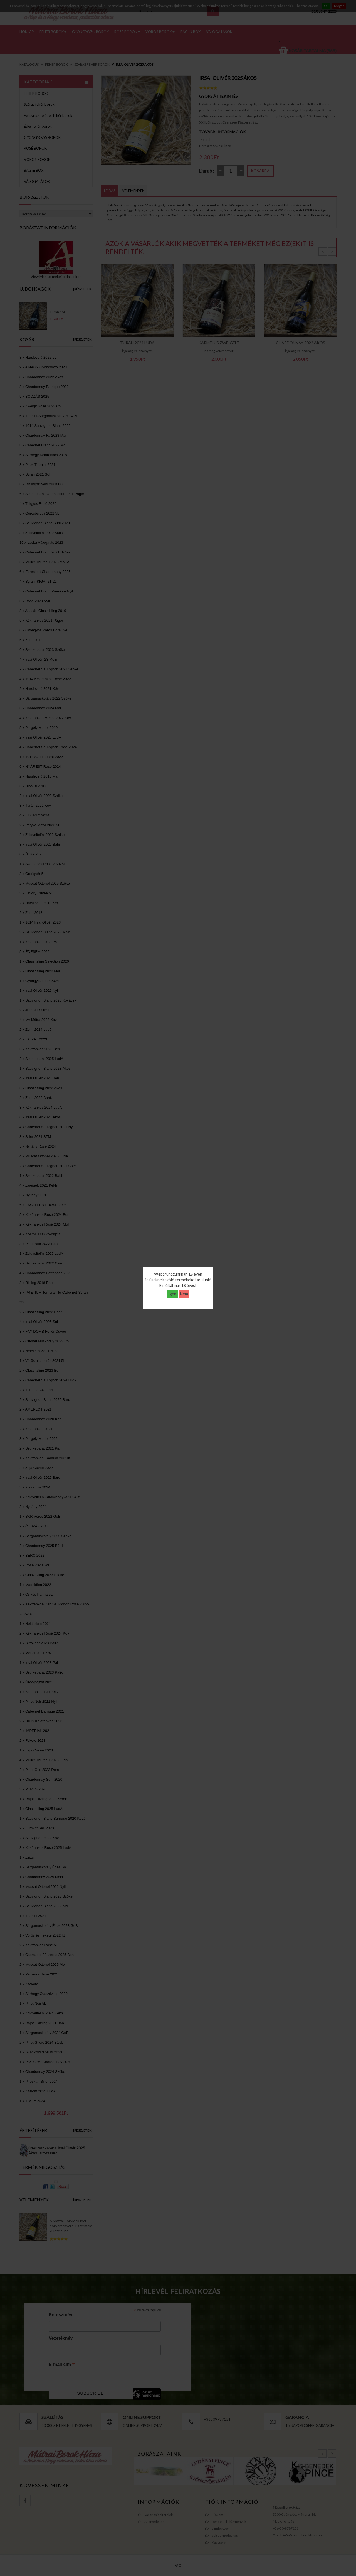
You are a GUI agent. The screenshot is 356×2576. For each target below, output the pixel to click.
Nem (184, 1293)
